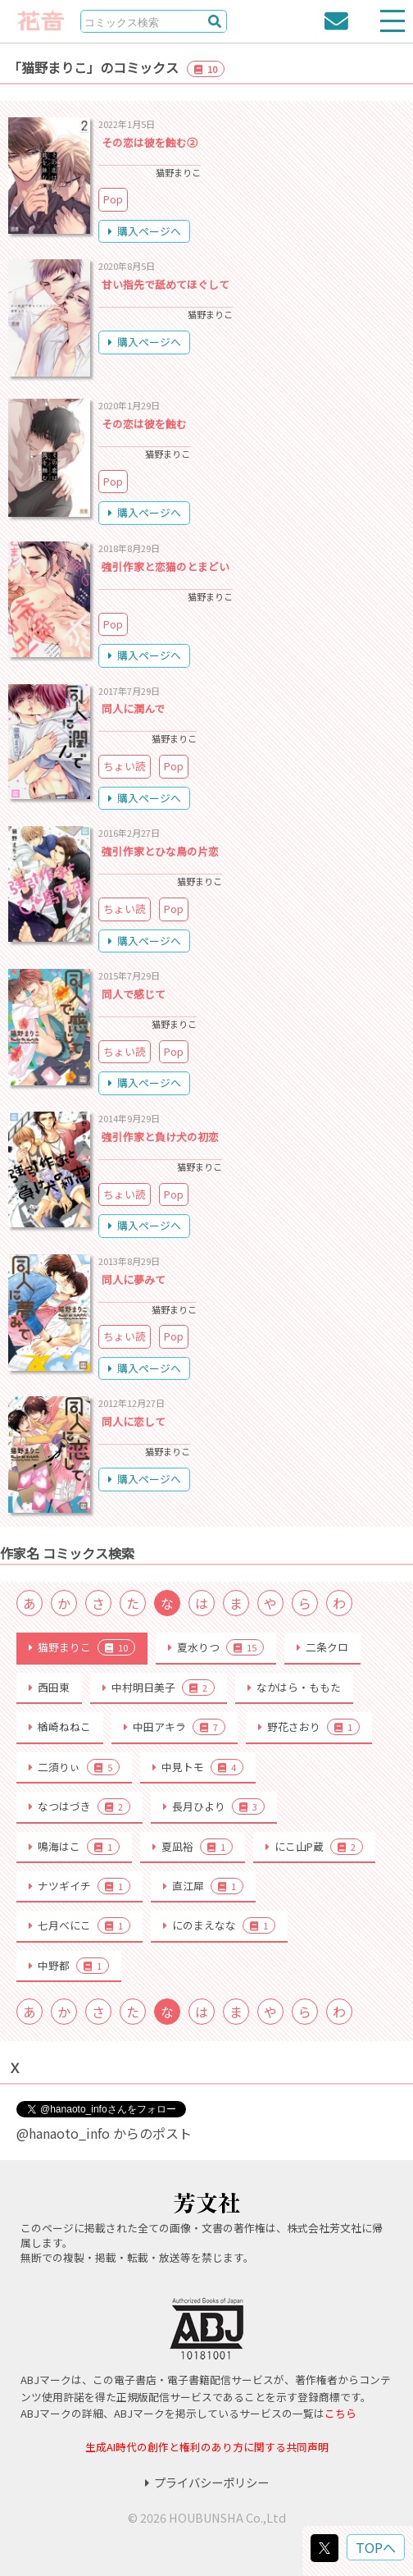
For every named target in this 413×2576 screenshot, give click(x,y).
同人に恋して (134, 1421)
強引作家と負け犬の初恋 (160, 1136)
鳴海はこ (74, 1846)
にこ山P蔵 (314, 1846)
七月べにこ (79, 1925)
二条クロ (322, 1647)
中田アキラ (174, 1727)
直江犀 (203, 1886)
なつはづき (79, 1806)
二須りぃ (74, 1767)
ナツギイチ (79, 1886)
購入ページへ (144, 231)
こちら (340, 2413)
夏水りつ (216, 1647)
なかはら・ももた (294, 1687)
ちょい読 (124, 766)
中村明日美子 (158, 1687)
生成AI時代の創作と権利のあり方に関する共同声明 (207, 2447)
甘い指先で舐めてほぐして (165, 284)
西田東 (49, 1687)
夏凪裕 (192, 1846)
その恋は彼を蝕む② (149, 142)
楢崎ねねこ (60, 1726)
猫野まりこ (82, 1647)
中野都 (69, 1965)
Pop (113, 199)
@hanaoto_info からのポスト (104, 2133)
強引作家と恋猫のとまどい (165, 566)
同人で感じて (134, 994)
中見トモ (197, 1767)
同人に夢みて (134, 1279)
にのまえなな (219, 1925)
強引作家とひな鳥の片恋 (160, 851)
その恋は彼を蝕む (144, 424)
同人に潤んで (133, 708)
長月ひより (214, 1806)
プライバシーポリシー (207, 2482)
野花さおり (309, 1727)
